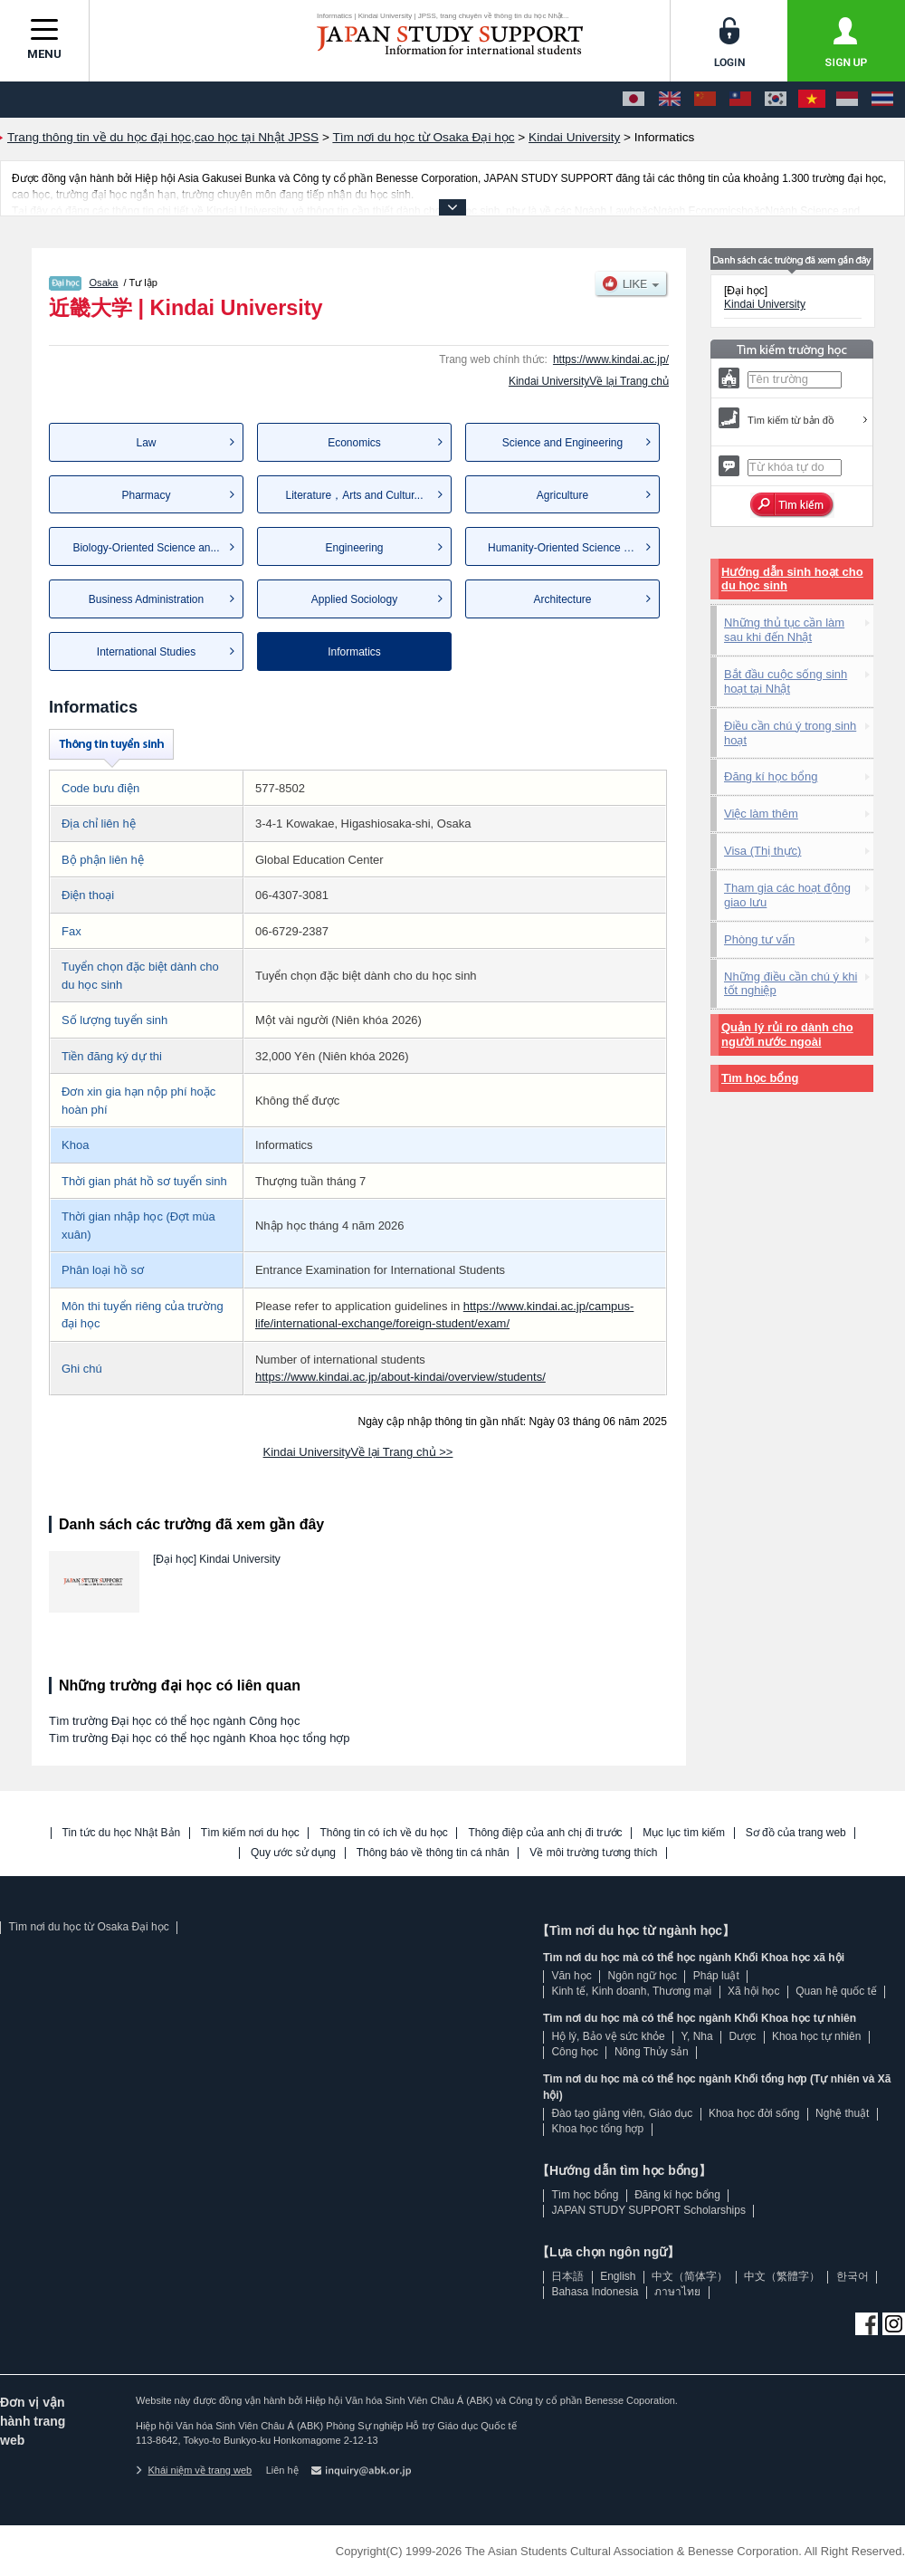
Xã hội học (753, 1991)
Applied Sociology (354, 599)
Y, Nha (697, 2036)
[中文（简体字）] (705, 100)
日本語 (567, 2276)
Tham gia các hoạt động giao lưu (787, 895)
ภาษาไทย (677, 2291)
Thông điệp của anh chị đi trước (545, 1833)
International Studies (146, 652)
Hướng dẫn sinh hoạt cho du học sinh (792, 579)
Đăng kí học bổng (770, 776)
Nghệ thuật (842, 2113)
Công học (574, 2051)
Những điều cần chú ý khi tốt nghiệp (790, 984)
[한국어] (775, 100)
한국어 (852, 2276)
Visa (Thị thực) (762, 850)
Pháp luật (716, 1975)
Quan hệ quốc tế (836, 1991)
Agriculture (562, 495)
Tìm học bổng (759, 1078)
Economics (354, 442)
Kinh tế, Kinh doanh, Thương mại (631, 1991)
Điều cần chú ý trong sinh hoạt (790, 733)
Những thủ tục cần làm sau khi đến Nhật (784, 630)
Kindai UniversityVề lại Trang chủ (589, 381)
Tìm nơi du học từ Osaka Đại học (88, 1926)
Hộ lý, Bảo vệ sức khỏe (607, 2036)
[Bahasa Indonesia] (847, 100)
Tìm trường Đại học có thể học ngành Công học (174, 1721)
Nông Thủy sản (651, 2051)
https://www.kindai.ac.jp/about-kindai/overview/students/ (400, 1377)
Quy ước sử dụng (293, 1853)
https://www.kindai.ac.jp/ (611, 359)
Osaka (104, 282)
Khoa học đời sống (754, 2113)
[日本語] (633, 100)
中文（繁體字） (782, 2276)
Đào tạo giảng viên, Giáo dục (621, 2113)
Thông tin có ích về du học (383, 1833)
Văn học (571, 1975)
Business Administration (146, 599)
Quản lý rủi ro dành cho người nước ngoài (787, 1034)
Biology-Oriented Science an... (145, 547)
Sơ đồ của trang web (796, 1833)
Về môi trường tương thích (593, 1853)
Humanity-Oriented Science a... (563, 547)
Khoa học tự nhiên (816, 2036)
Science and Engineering (562, 442)
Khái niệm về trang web (194, 2470)
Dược (742, 2036)
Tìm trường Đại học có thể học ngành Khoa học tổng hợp (199, 1738)
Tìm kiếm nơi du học (250, 1833)
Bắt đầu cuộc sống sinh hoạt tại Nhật (785, 681)
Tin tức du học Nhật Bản (121, 1833)
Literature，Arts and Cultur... (354, 495)
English (617, 2276)
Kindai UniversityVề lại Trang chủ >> (358, 1452)
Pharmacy (145, 495)
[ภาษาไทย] (882, 100)
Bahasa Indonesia (594, 2291)
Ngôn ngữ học (642, 1975)
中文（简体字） (690, 2276)
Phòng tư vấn (759, 939)
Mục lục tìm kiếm (684, 1833)
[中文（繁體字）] (740, 100)
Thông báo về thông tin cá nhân (433, 1853)
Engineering (354, 547)
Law (146, 442)
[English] (669, 100)
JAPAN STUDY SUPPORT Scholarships (648, 2210)
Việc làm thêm (761, 813)
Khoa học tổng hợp (597, 2128)
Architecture (562, 599)
